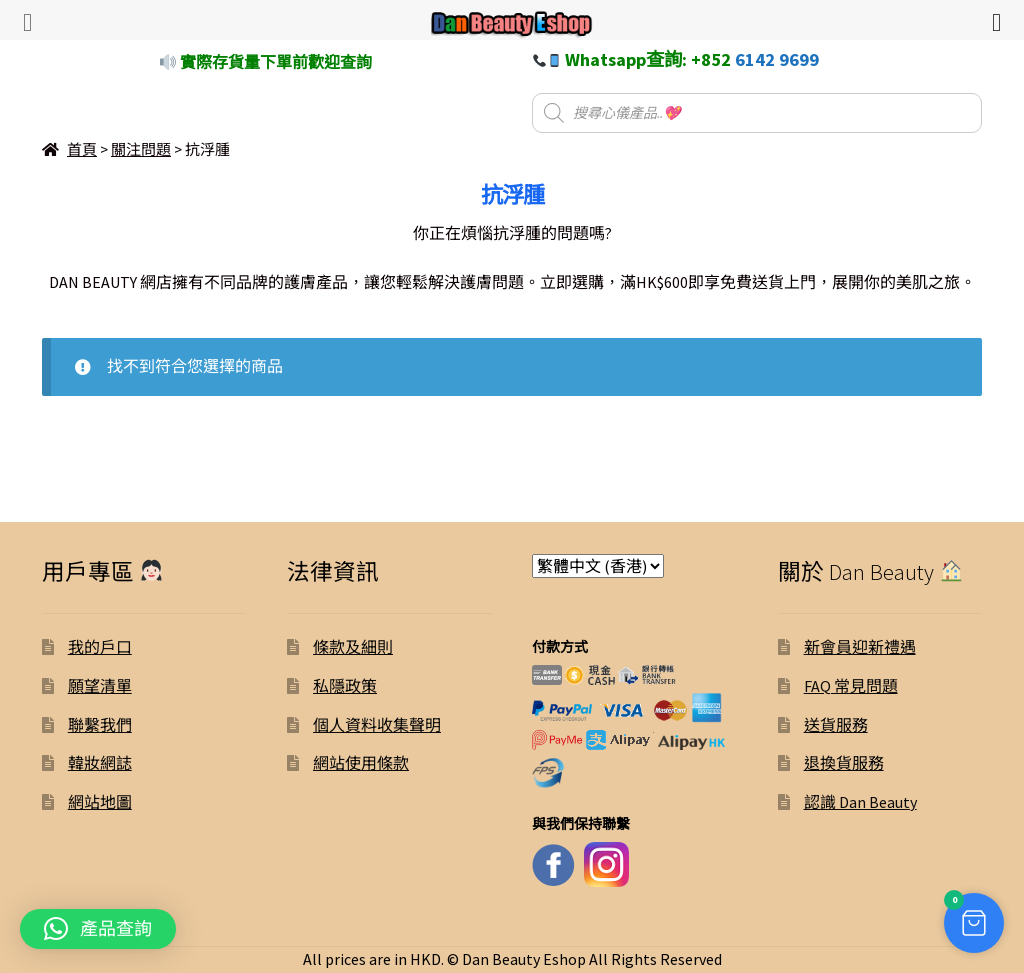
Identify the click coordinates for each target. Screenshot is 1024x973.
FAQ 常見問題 (851, 686)
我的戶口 (100, 647)
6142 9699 (777, 59)
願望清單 (100, 686)
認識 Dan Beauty (860, 802)
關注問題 (141, 149)
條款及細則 (353, 647)
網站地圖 (100, 802)
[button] (98, 929)
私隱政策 (345, 686)
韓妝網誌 (100, 763)
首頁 (82, 149)
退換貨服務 (844, 763)
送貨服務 (836, 725)
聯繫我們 (100, 725)
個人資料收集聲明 (377, 725)
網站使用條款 (361, 763)
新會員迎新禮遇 (860, 647)
